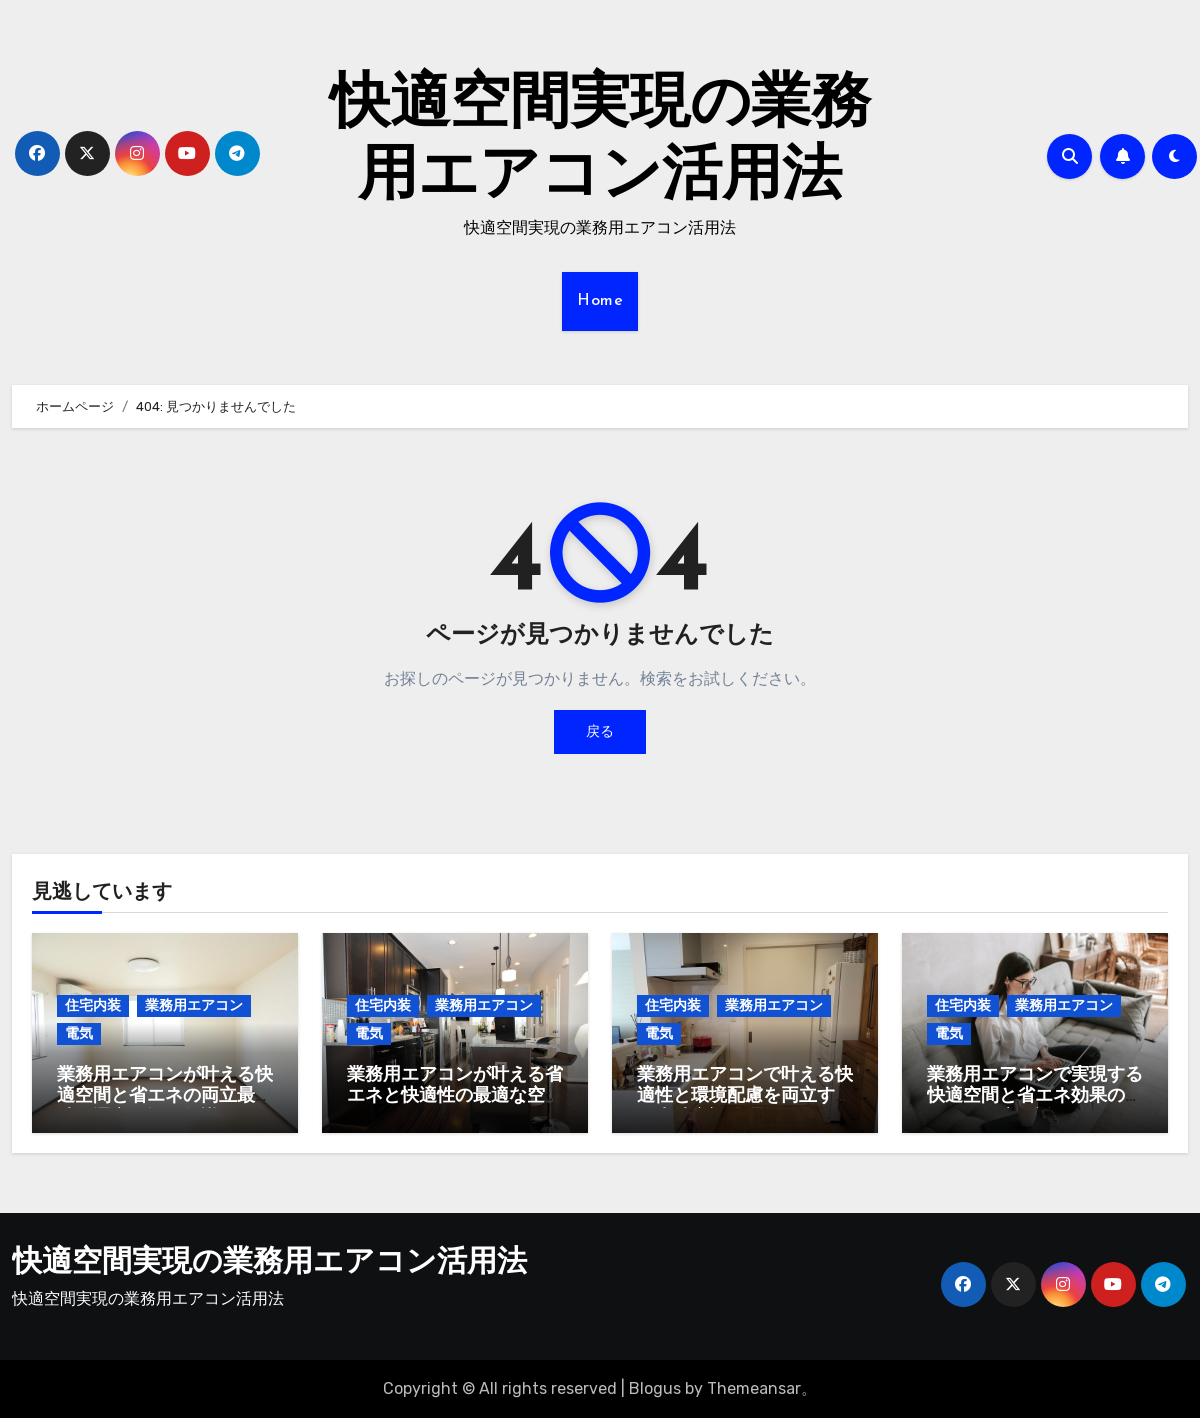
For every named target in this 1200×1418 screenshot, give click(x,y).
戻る (600, 731)
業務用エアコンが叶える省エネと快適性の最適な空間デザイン (455, 1097)
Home (600, 301)
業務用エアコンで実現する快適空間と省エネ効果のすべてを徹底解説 (1035, 1097)
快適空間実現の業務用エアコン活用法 (269, 1263)
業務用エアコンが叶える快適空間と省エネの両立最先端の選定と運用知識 (165, 1097)
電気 (79, 1033)
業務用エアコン (194, 1005)
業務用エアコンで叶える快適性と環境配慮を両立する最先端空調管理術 (745, 1097)
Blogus (655, 1388)
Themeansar (754, 1388)
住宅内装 (93, 1005)
